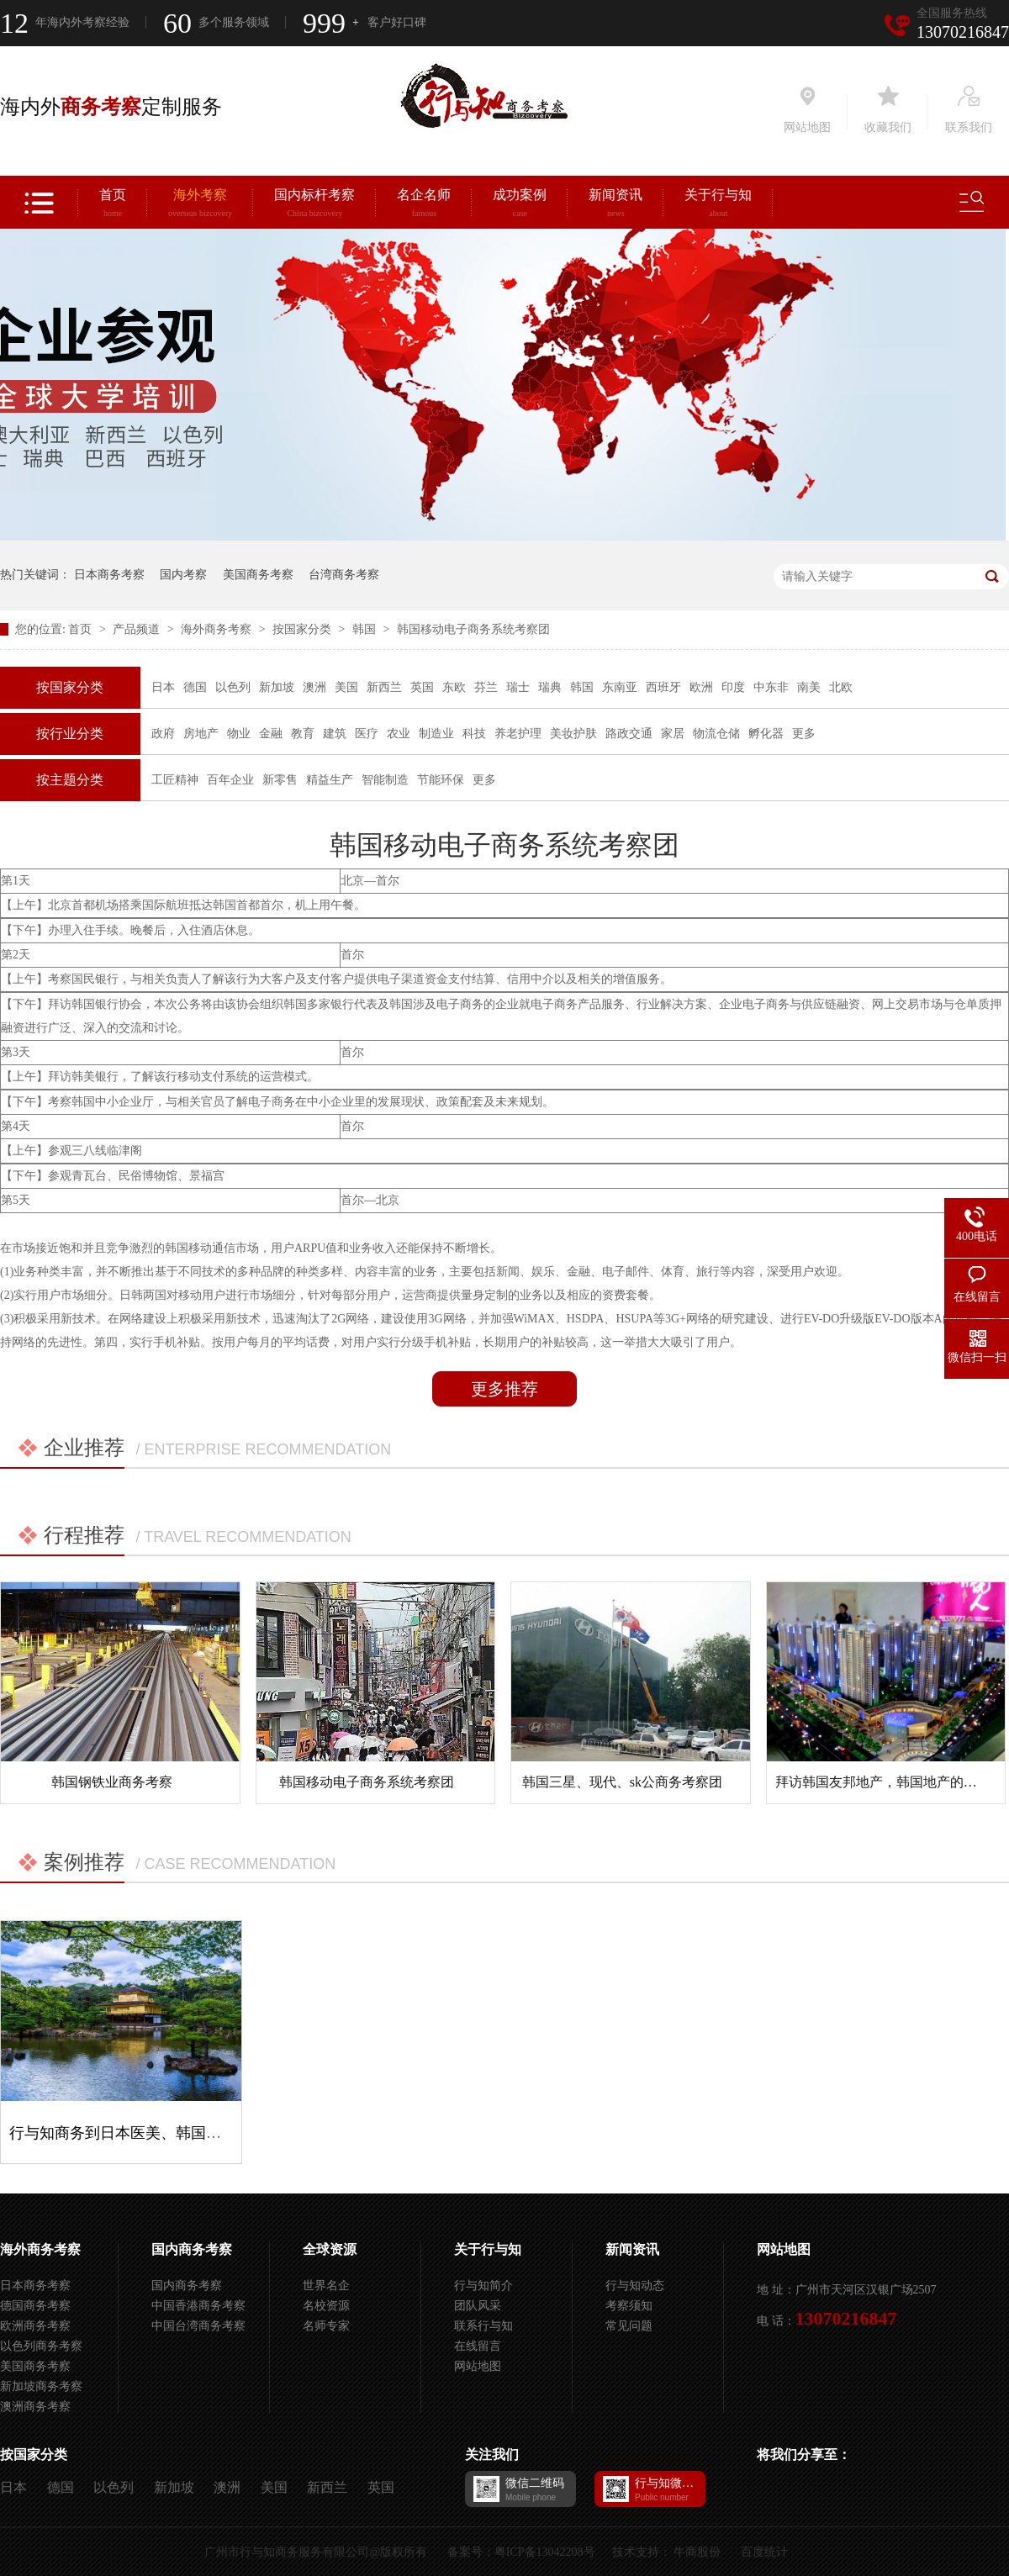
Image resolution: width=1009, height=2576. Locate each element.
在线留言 (477, 2346)
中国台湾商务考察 (198, 2326)
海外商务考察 (218, 629)
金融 (271, 733)
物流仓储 (716, 733)
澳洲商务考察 (35, 2406)
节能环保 (440, 779)
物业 (239, 733)
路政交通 (628, 733)
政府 (163, 733)
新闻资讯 (615, 205)
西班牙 (663, 687)
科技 (474, 733)
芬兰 (486, 687)
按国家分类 (303, 629)
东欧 (454, 687)
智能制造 (385, 779)
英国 (422, 687)
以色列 (233, 687)
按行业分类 (69, 733)
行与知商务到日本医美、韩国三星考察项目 (153, 2133)
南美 (809, 687)
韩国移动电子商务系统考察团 (473, 629)
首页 (112, 205)
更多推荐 (504, 1389)
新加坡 (276, 687)
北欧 (841, 687)
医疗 (366, 733)
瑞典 (550, 687)
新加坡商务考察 (41, 2386)
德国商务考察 (35, 2305)
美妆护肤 (573, 733)
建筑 (334, 733)
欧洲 (701, 687)
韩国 (365, 629)
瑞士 (518, 687)
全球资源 (330, 2249)
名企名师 (424, 205)
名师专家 (326, 2326)
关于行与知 (718, 205)
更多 (804, 733)
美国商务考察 (258, 574)
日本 (163, 687)
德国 (195, 687)
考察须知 (628, 2305)
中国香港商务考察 (198, 2305)
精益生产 (329, 779)
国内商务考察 (191, 2249)
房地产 (201, 733)
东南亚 (619, 687)
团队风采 (477, 2305)
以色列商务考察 (41, 2346)
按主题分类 (69, 780)
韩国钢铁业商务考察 (111, 1782)
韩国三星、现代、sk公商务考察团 (622, 1782)
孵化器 (766, 733)
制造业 (436, 733)
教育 (302, 733)
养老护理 (517, 733)
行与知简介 (483, 2285)
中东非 (771, 687)
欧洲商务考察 (35, 2326)
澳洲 (314, 687)
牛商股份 (697, 2552)
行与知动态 (634, 2285)
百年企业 (230, 779)
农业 (398, 733)
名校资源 (326, 2305)
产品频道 (138, 629)
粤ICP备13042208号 (544, 2552)
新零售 (280, 779)
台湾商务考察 (344, 574)
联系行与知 (483, 2326)
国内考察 (183, 574)
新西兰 (384, 687)
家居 (672, 733)
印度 (733, 687)
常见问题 (628, 2326)
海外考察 (200, 205)
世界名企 (326, 2285)
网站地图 (477, 2366)
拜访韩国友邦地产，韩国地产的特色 (883, 1782)
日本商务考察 (109, 574)
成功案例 (520, 205)
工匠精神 (174, 779)
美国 (346, 687)
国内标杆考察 (314, 205)
